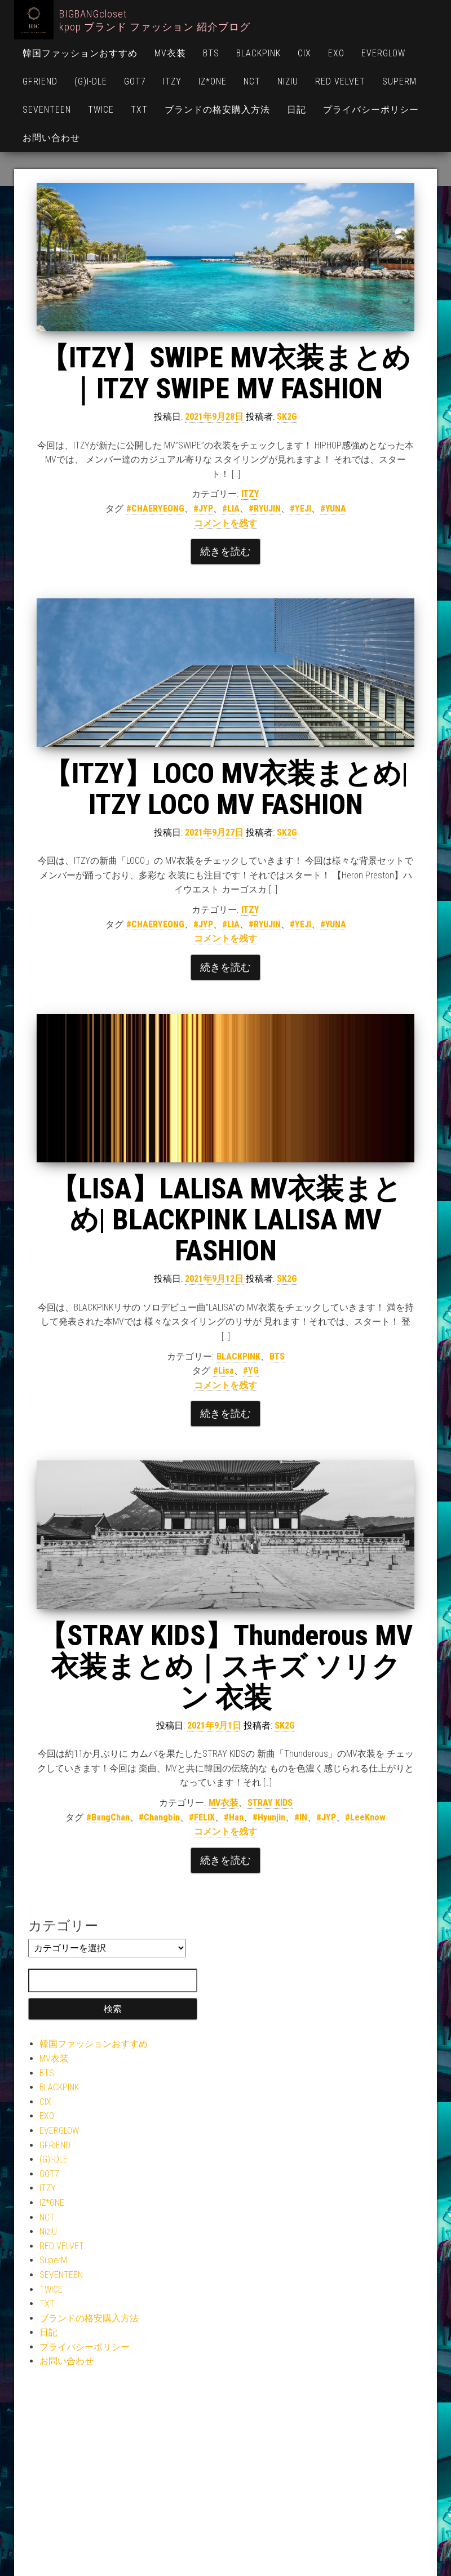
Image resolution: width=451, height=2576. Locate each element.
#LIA (231, 508)
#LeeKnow (365, 1817)
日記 (296, 109)
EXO (336, 53)
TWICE (101, 109)
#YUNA (333, 508)
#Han (234, 1817)
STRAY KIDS (270, 1802)
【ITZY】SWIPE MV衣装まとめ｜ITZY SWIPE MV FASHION (225, 373)
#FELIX (202, 1817)
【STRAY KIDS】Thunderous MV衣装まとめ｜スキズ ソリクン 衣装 (226, 1666)
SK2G (287, 416)
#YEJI (300, 508)
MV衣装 (170, 53)
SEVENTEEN (47, 109)
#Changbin (159, 1817)
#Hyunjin (269, 1817)
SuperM (399, 81)
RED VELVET (340, 81)
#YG (251, 1370)
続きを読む (225, 551)
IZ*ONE (212, 81)
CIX (304, 53)
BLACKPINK (258, 53)
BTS (211, 53)
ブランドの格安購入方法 (217, 109)
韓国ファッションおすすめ (80, 53)
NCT (252, 81)
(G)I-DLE (90, 81)
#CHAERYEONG (155, 508)
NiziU (287, 81)
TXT (139, 109)
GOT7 (135, 81)
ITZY (172, 81)
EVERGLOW (383, 53)
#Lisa (223, 1370)
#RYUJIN (265, 508)
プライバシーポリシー (371, 109)
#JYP (203, 508)
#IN (300, 1817)
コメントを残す (225, 523)
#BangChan (108, 1817)
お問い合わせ (51, 137)
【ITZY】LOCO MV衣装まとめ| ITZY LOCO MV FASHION (225, 789)
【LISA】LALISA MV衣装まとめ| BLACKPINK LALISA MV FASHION (225, 1219)
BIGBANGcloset (93, 14)
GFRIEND (40, 81)
